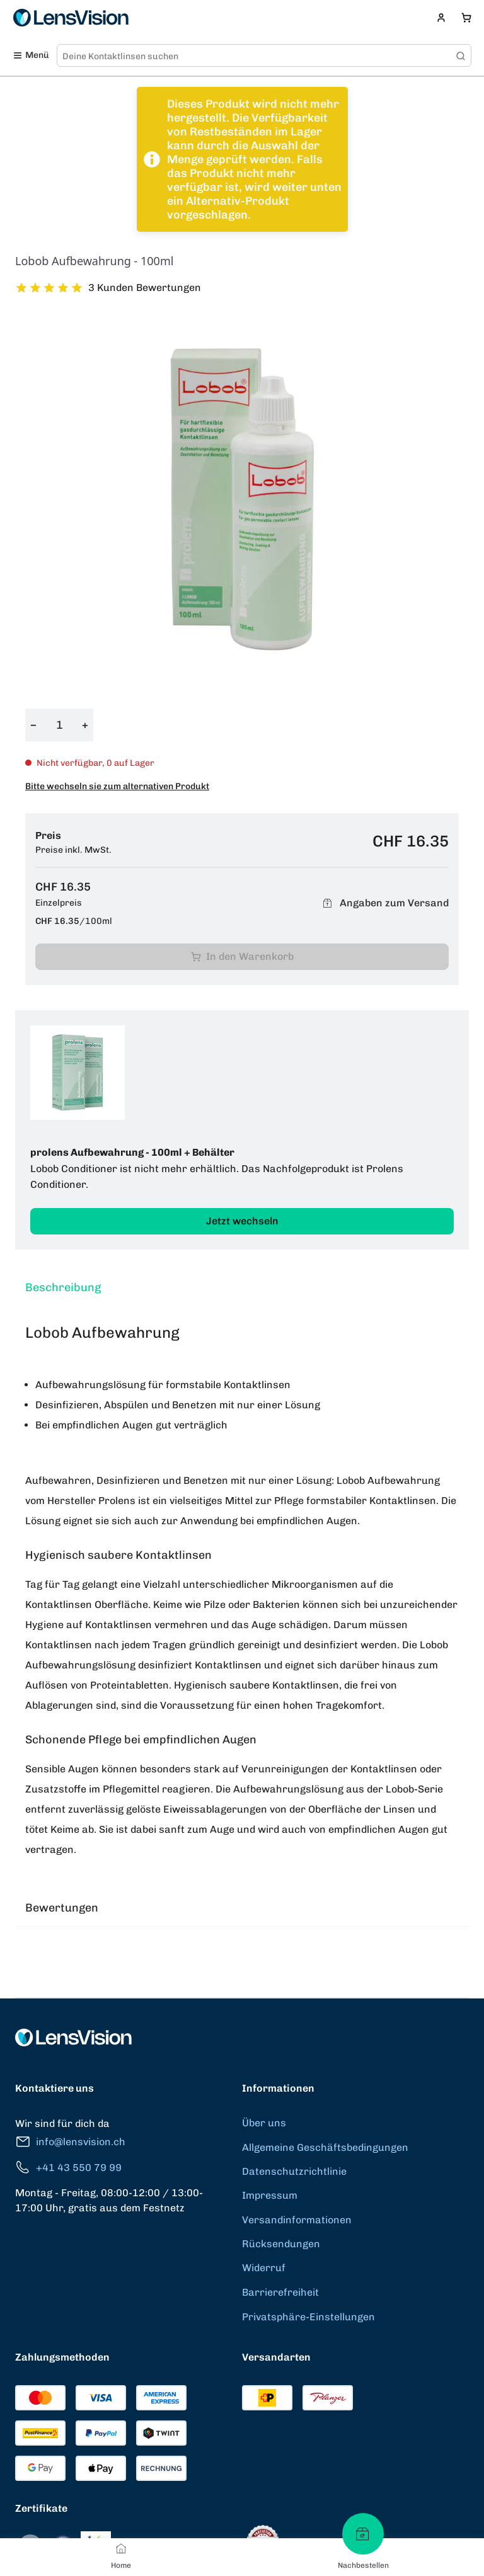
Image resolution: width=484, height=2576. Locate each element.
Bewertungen (61, 1908)
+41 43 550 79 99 (68, 2167)
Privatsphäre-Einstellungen (308, 2317)
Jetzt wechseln (242, 1221)
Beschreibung (63, 1287)
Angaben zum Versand (384, 903)
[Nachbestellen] (363, 2534)
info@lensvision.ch (70, 2142)
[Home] (121, 2548)
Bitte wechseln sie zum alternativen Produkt (117, 786)
